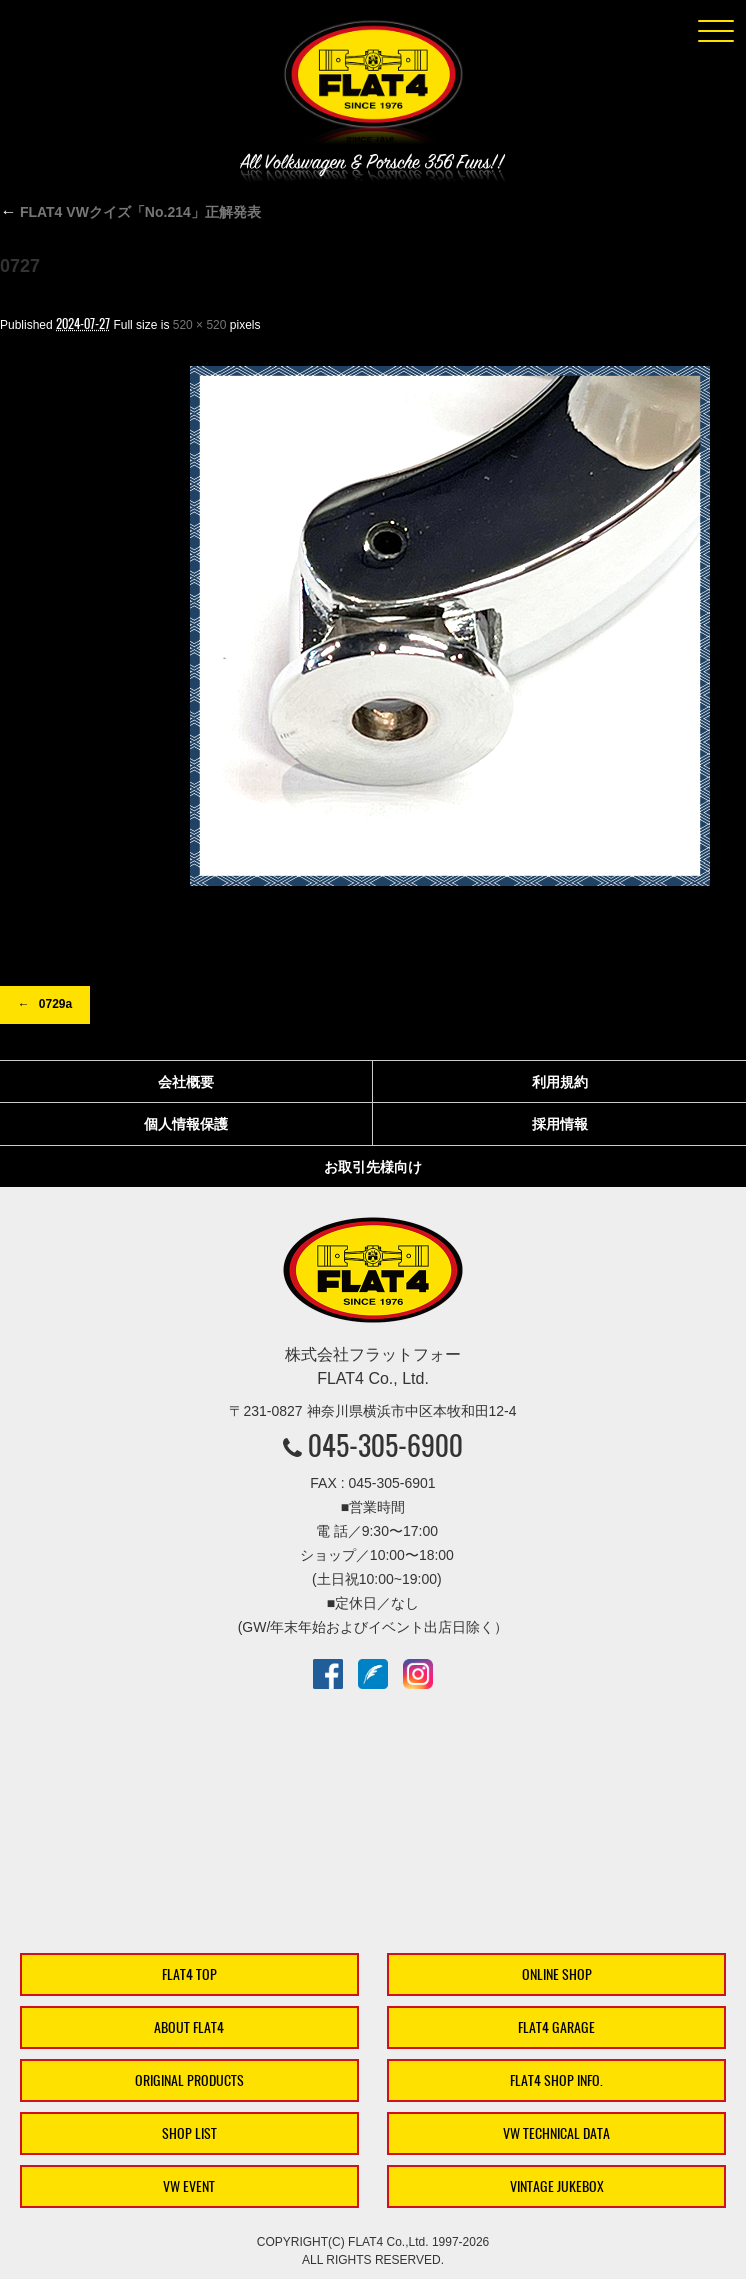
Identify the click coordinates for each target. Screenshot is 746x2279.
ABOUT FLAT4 (189, 2027)
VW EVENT (189, 2186)
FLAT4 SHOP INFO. (556, 2080)
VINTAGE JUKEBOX (557, 2186)
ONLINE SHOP (557, 1974)
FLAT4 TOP (189, 1974)
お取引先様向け (373, 1167)
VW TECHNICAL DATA (556, 2133)
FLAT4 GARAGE (556, 2027)
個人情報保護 (186, 1124)
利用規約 (560, 1082)
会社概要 (186, 1082)
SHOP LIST (189, 2133)
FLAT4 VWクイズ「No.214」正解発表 (130, 212)
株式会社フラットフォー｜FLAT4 (373, 86)
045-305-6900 (385, 1445)
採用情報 (560, 1124)
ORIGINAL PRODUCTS (189, 2080)
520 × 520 (200, 325)
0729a (55, 1004)
